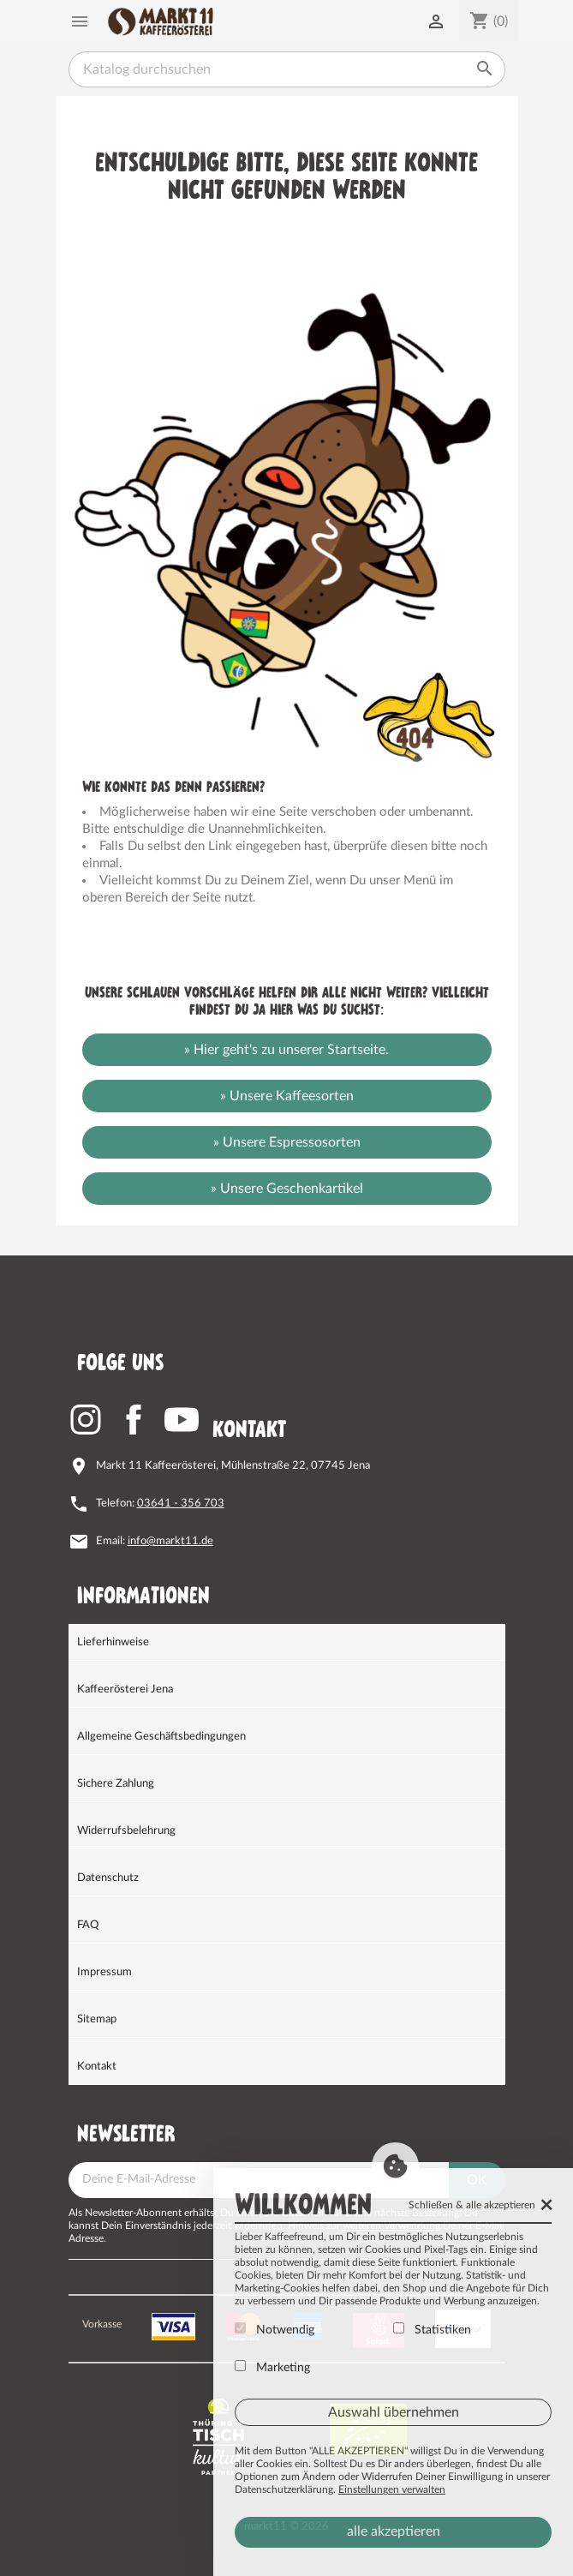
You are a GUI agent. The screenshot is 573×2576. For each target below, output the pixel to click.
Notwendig (274, 2329)
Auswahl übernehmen (393, 2412)
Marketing (272, 2367)
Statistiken (432, 2329)
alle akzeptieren (393, 2531)
